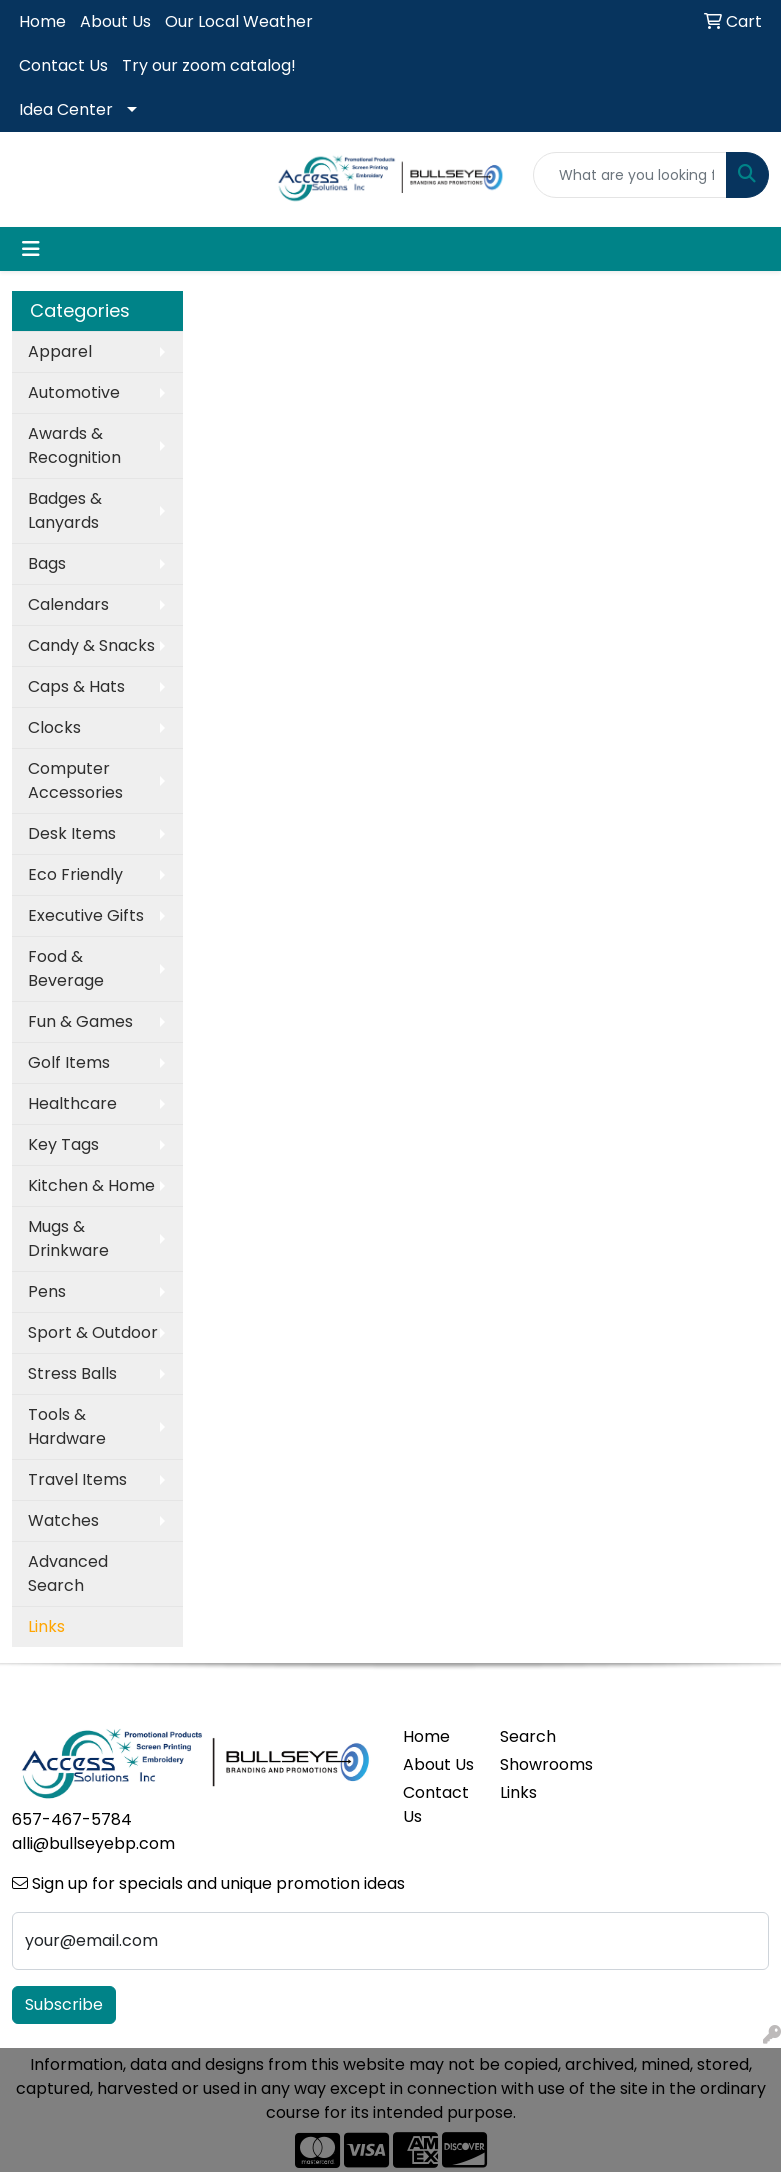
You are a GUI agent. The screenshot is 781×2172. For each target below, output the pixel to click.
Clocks (54, 727)
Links (518, 1792)
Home (42, 21)
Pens (47, 1291)
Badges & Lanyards (65, 510)
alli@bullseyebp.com (93, 1843)
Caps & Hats (76, 686)
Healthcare (72, 1103)
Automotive (74, 392)
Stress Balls (72, 1373)
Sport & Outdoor (93, 1332)
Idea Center (66, 109)
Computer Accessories (75, 780)
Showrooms (537, 1764)
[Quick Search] (630, 175)
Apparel (60, 351)
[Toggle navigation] (31, 249)
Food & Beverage (66, 968)
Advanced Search (68, 1573)
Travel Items (77, 1479)
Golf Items (69, 1062)
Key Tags (63, 1144)
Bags (47, 563)
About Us (115, 21)
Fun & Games (80, 1021)
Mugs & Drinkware (68, 1238)
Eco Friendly (75, 874)
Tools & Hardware (67, 1426)
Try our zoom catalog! (209, 65)
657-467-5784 (72, 1819)
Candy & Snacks (91, 645)
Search (528, 1736)
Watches (63, 1520)
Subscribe (64, 2004)
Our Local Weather (239, 21)
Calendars (68, 604)
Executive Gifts (86, 915)
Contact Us (63, 65)
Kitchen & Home (91, 1185)
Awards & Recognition (74, 445)
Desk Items (72, 833)
